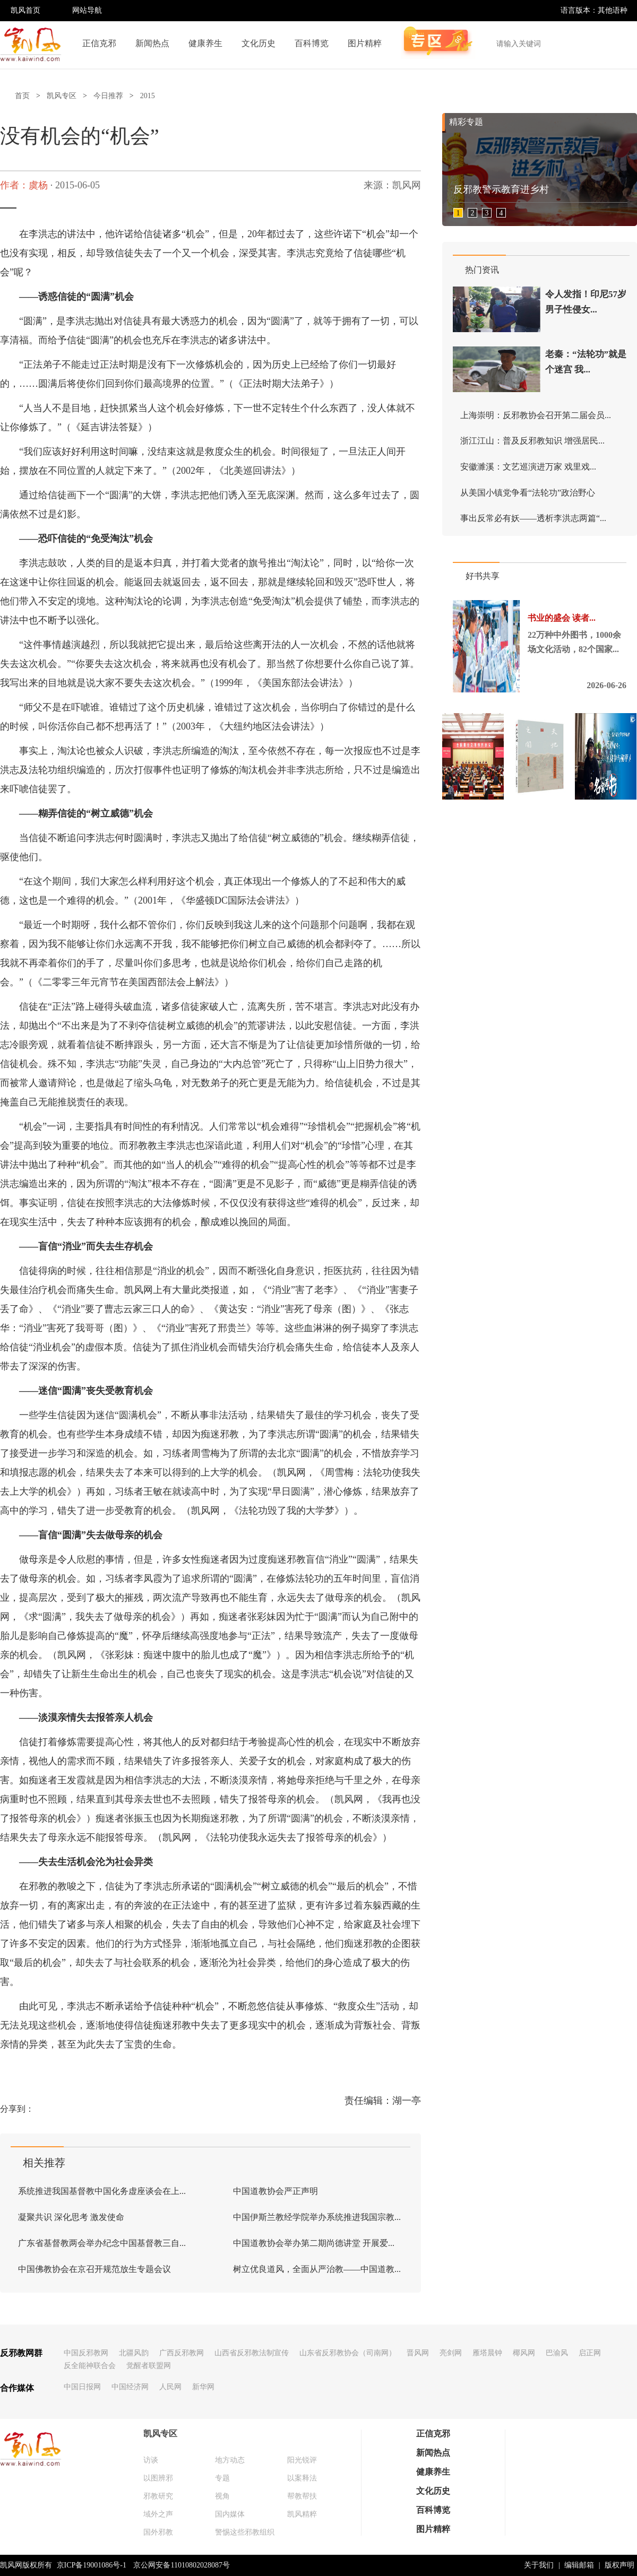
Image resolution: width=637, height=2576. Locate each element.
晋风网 (418, 2353)
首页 (22, 96)
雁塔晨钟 (487, 2353)
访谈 (150, 2460)
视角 (222, 2496)
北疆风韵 (134, 2353)
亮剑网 (451, 2353)
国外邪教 (158, 2532)
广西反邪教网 (181, 2353)
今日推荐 (108, 96)
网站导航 (87, 10)
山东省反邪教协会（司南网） (347, 2353)
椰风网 (524, 2353)
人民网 (170, 2387)
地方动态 (230, 2460)
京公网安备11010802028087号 (181, 2565)
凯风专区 (61, 96)
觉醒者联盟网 (148, 2366)
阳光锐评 (302, 2460)
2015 (147, 96)
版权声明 (619, 2565)
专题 (222, 2478)
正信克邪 (99, 43)
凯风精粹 (302, 2514)
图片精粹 (365, 43)
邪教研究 (158, 2496)
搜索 (623, 43)
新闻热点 (152, 43)
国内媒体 (230, 2514)
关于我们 (539, 2565)
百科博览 (312, 43)
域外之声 (158, 2514)
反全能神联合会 (90, 2366)
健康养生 (205, 43)
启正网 (590, 2353)
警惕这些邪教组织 (244, 2532)
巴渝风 (557, 2353)
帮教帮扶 (302, 2496)
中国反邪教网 (86, 2353)
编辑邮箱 (579, 2565)
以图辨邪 (158, 2478)
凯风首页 (25, 10)
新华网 (203, 2387)
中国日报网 (82, 2387)
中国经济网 (130, 2387)
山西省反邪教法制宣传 (251, 2353)
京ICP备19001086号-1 (91, 2565)
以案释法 (302, 2478)
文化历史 (259, 43)
